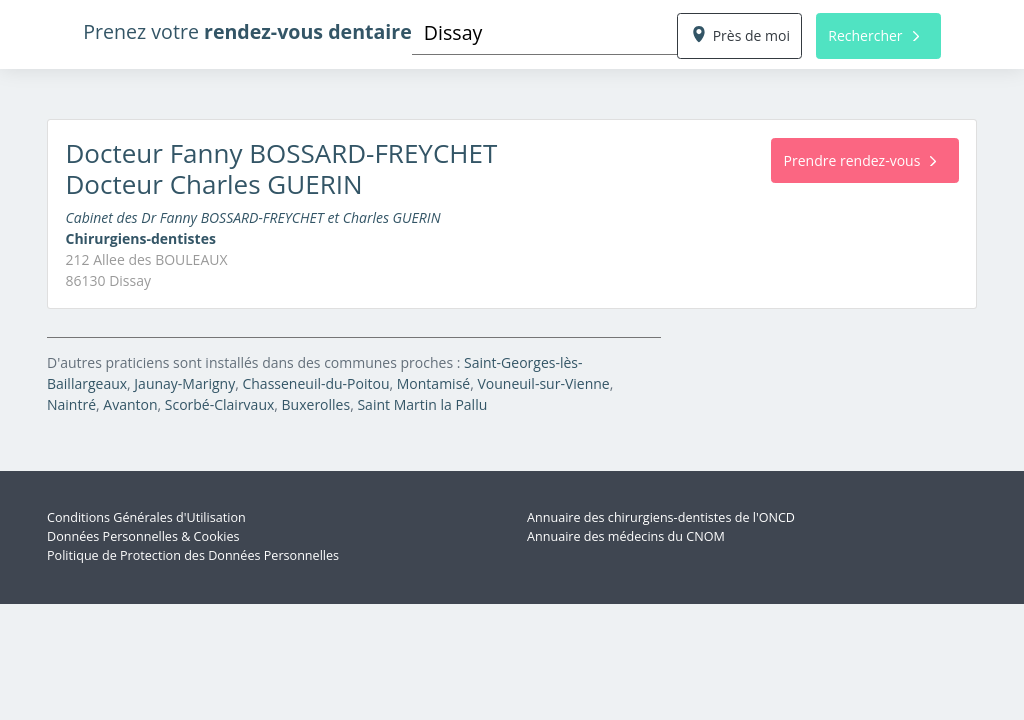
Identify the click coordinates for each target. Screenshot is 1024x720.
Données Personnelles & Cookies (143, 536)
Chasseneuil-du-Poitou (315, 383)
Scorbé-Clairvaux (220, 404)
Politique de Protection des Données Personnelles (193, 555)
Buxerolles (316, 404)
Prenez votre (247, 31)
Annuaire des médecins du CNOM (626, 536)
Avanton (130, 404)
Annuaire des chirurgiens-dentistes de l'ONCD (661, 517)
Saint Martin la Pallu (422, 404)
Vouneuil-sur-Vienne (543, 383)
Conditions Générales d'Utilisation (146, 517)
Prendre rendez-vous (860, 160)
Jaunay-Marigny (184, 383)
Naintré (71, 404)
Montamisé (433, 383)
